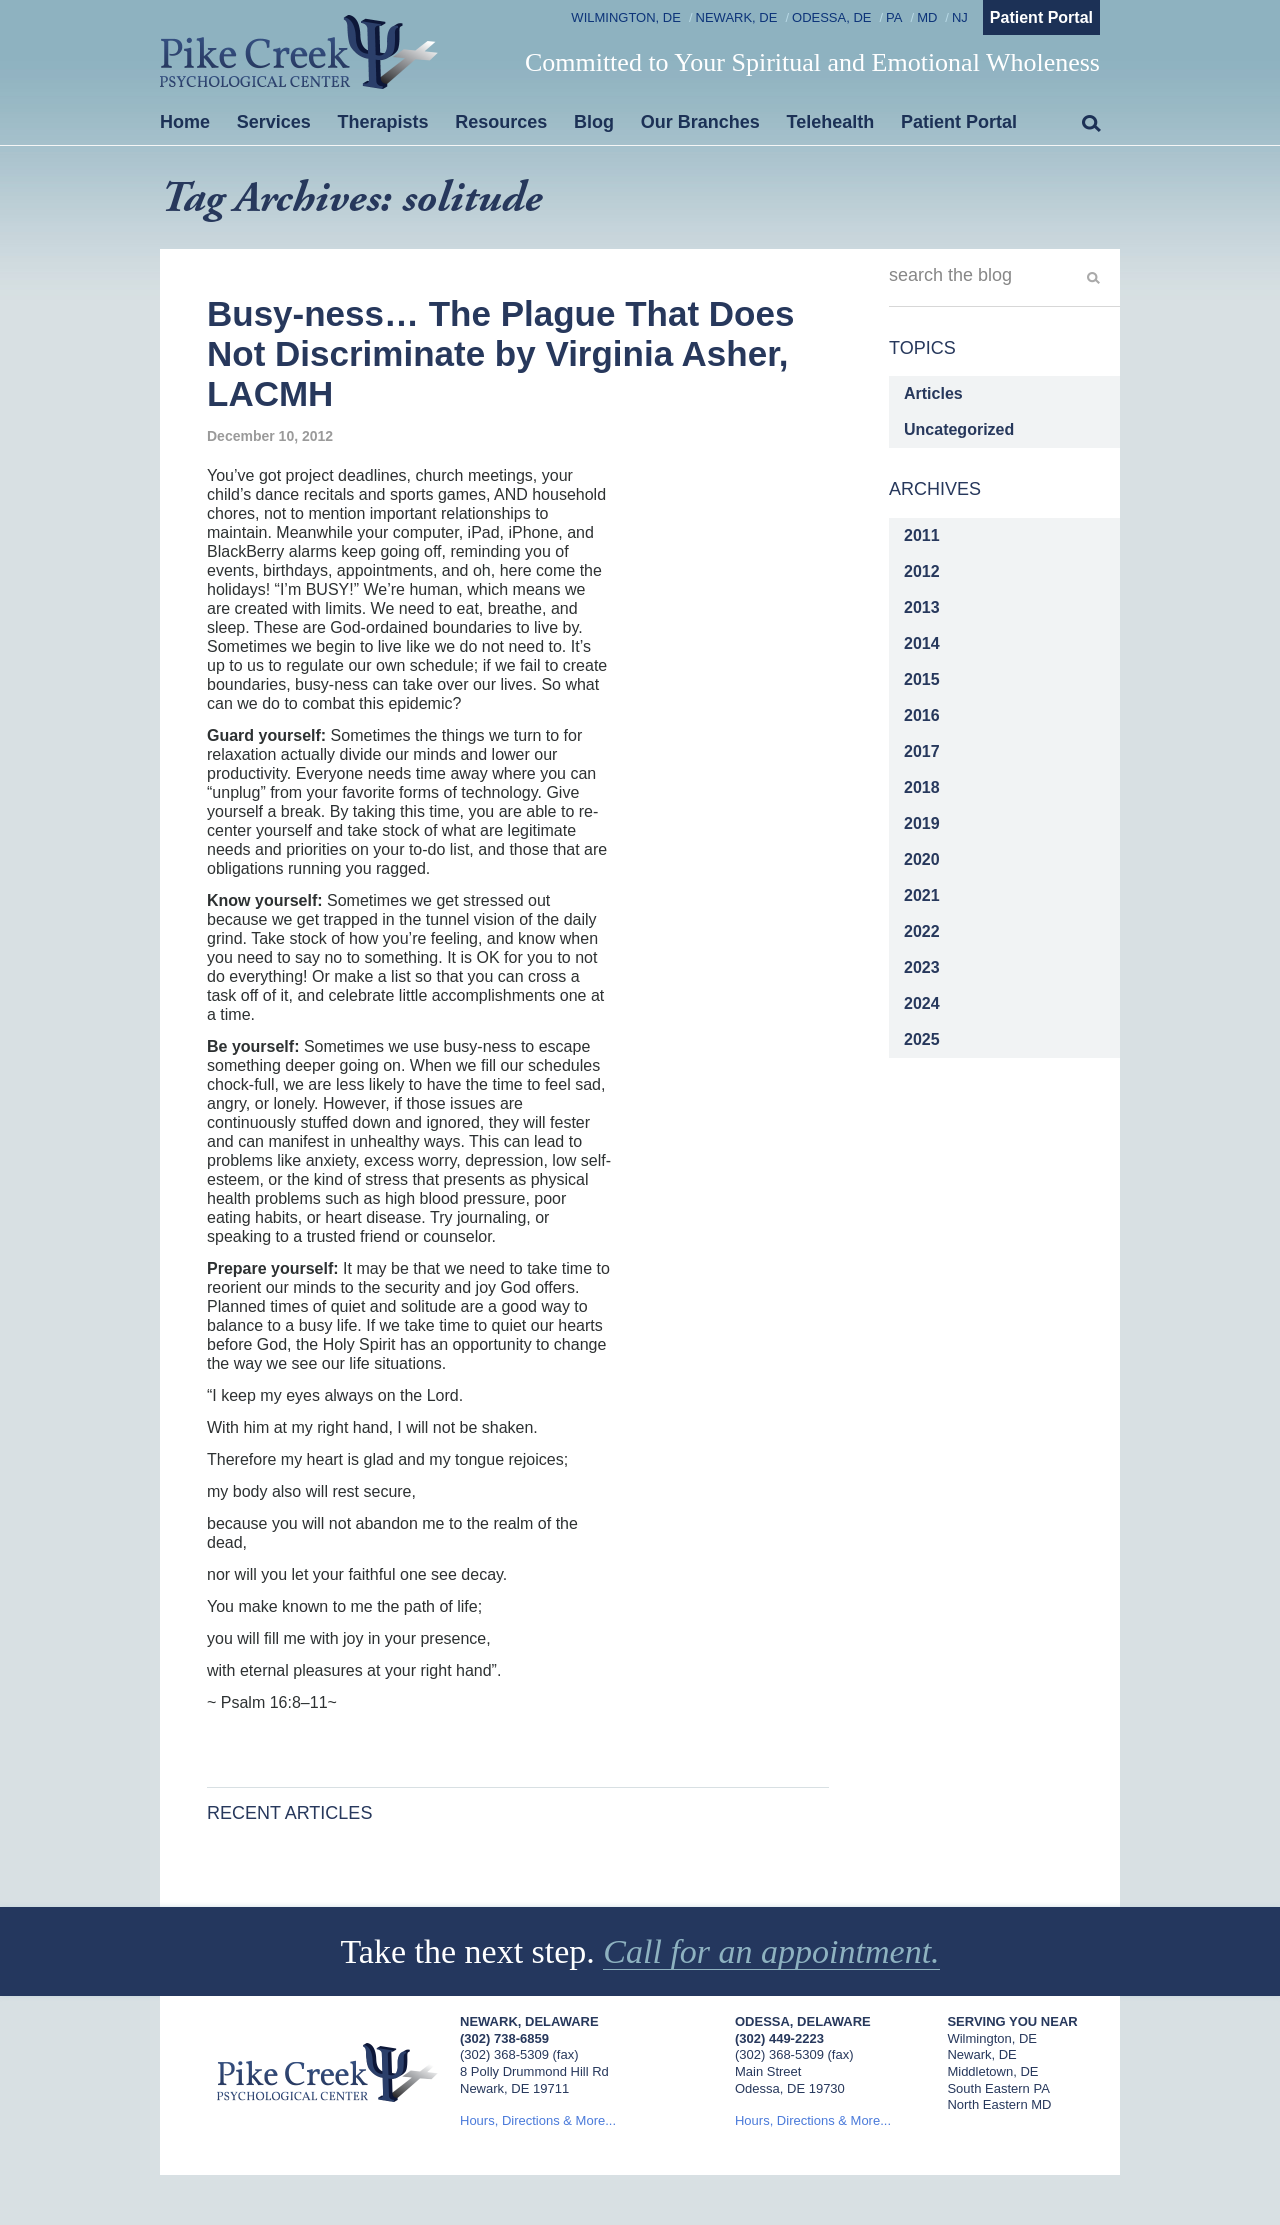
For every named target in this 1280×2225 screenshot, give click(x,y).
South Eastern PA (998, 2088)
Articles (933, 393)
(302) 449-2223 (779, 2038)
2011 (922, 535)
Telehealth (831, 122)
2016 (922, 715)
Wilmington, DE (626, 17)
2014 (922, 643)
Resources (501, 122)
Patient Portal (1041, 17)
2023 (922, 967)
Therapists (383, 122)
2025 (922, 1039)
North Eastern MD (999, 2104)
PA (894, 17)
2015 (922, 679)
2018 (922, 787)
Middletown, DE (992, 2071)
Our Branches (700, 122)
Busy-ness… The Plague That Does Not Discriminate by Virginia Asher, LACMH (500, 354)
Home (185, 122)
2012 (922, 571)
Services (274, 122)
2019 (922, 823)
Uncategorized (959, 429)
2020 (922, 859)
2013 (922, 607)
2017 (922, 751)
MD (927, 17)
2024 (922, 1003)
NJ (960, 17)
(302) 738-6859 (504, 2038)
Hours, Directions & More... (538, 2120)
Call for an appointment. (771, 1951)
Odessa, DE (831, 17)
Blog (594, 122)
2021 (922, 895)
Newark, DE (737, 17)
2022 (922, 931)
